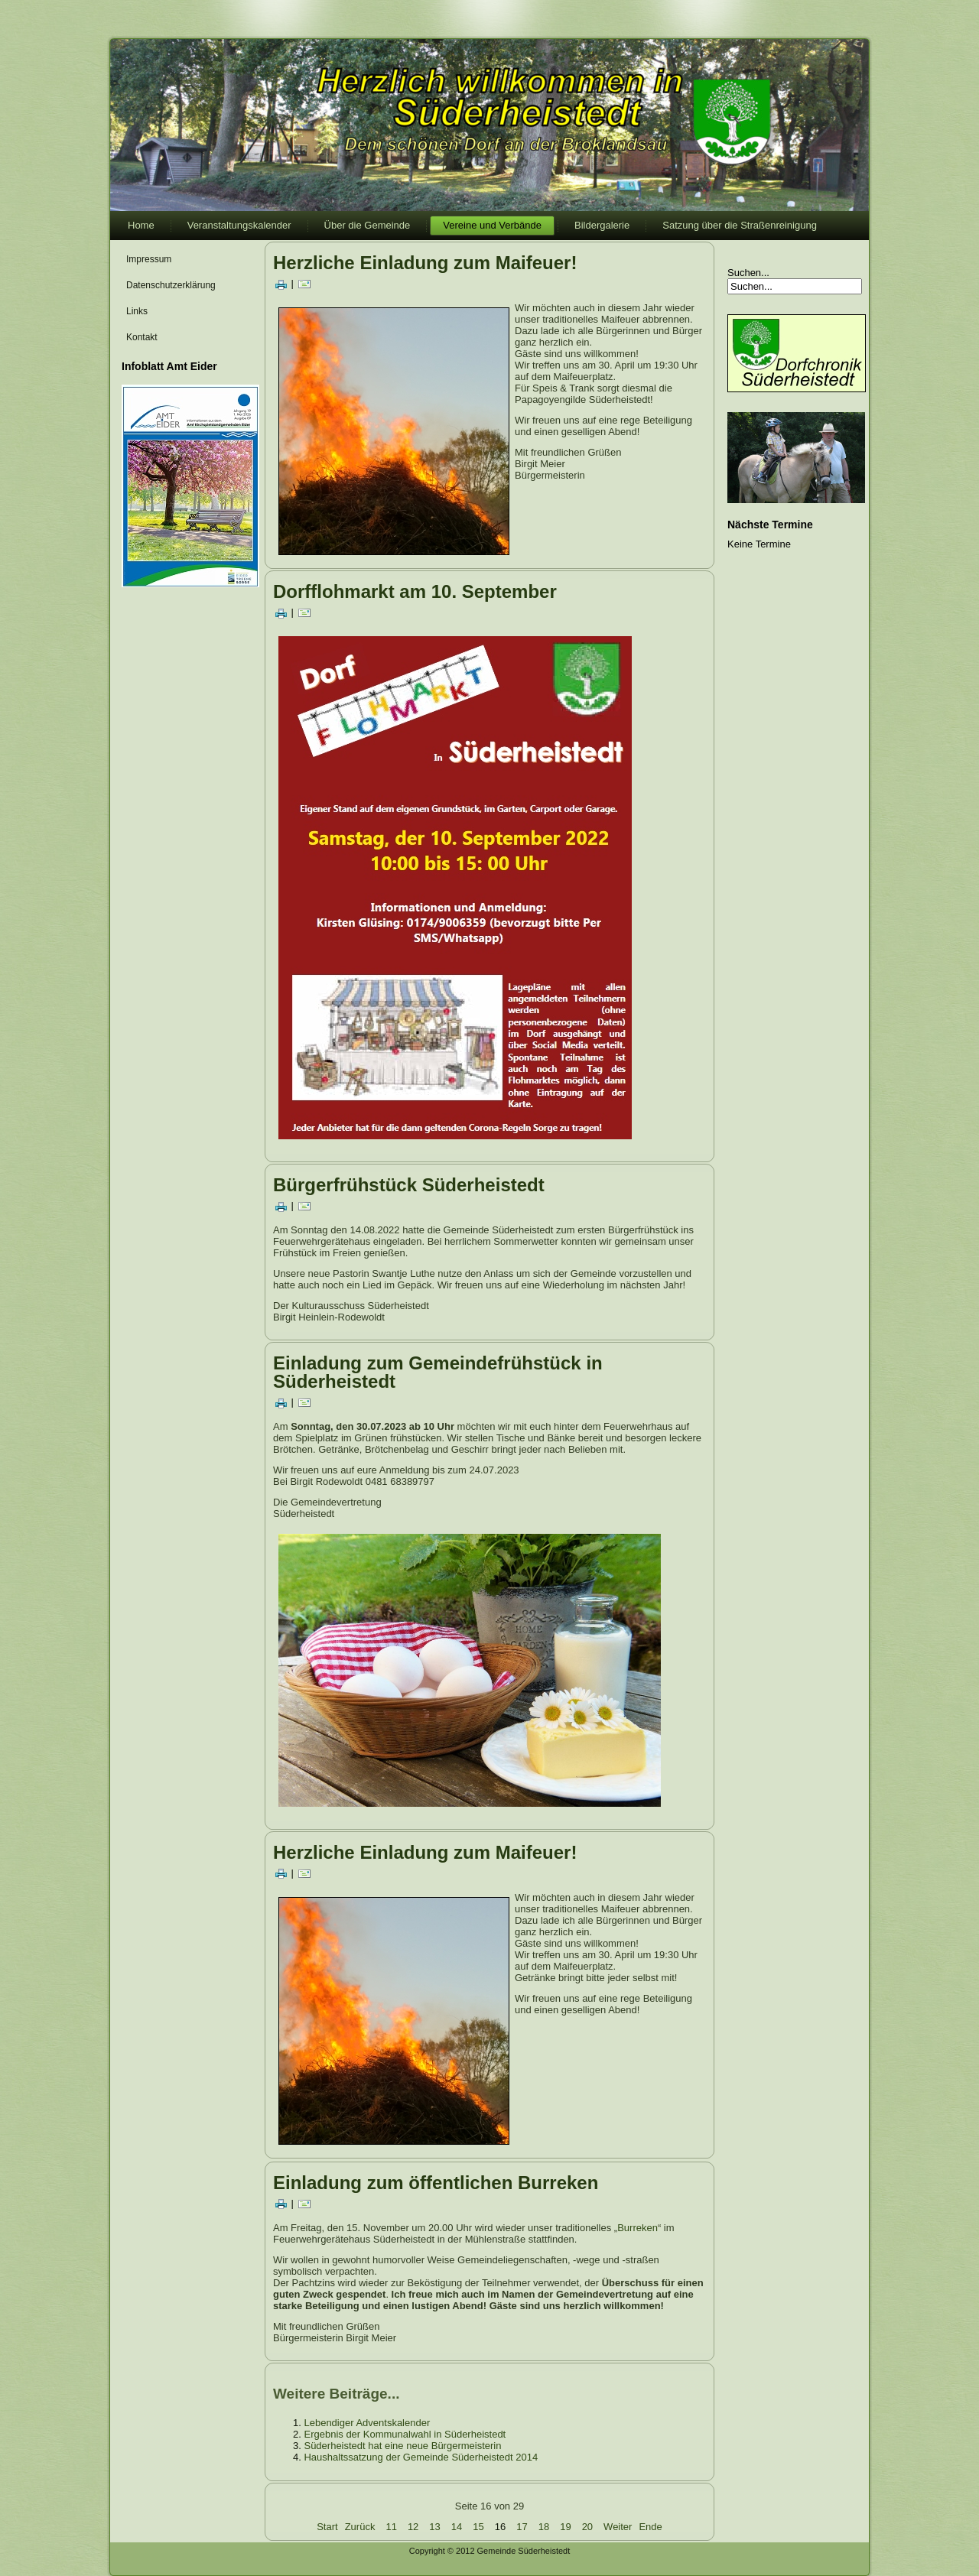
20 (587, 2526)
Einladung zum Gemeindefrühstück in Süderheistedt (438, 1372)
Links (137, 311)
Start (327, 2526)
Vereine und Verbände (492, 225)
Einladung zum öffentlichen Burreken (435, 2182)
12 (413, 2526)
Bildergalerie (601, 225)
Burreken (637, 2227)
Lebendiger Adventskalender (367, 2422)
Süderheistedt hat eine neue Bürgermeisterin (402, 2445)
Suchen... (748, 272)
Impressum (148, 259)
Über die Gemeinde (367, 225)
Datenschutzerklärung (171, 285)
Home (141, 225)
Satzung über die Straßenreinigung (739, 225)
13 (434, 2526)
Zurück (360, 2526)
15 (478, 2526)
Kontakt (142, 337)
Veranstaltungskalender (239, 225)
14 (456, 2526)
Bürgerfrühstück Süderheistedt (409, 1184)
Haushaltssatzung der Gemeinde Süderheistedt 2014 (421, 2457)
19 (565, 2526)
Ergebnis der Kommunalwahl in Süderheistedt (405, 2434)
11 (390, 2526)
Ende (650, 2526)
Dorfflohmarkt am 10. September (415, 591)
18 (543, 2526)
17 (521, 2526)
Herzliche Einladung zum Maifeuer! (425, 262)
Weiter (617, 2526)
